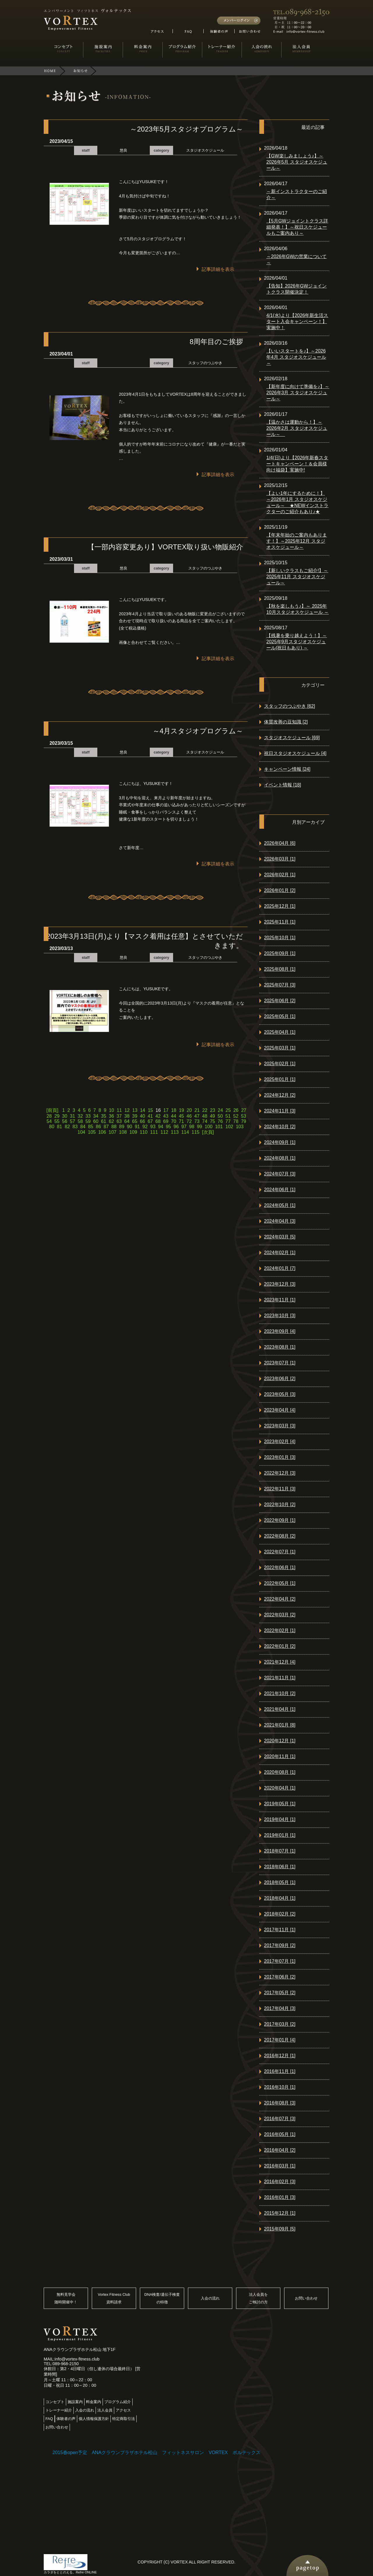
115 (196, 1132)
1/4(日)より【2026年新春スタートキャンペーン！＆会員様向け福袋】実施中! (297, 463)
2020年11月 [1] (279, 1756)
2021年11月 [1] (279, 1677)
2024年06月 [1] (279, 1189)
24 (220, 1110)
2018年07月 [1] (279, 1850)
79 (243, 1121)
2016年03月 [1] (279, 2165)
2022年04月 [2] (279, 1599)
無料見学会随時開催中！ (65, 2298)
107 (113, 1132)
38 (127, 1116)
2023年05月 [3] (279, 1394)
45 (181, 1116)
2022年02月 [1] (279, 1630)
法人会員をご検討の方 (258, 2298)
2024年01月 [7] (279, 1268)
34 (95, 1116)
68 (158, 1121)
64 (127, 1121)
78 (235, 1121)
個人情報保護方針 (94, 2418)
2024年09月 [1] (279, 1142)
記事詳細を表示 (218, 269)
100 (208, 1126)
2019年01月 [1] (279, 1835)
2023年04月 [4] (279, 1410)
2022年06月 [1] (279, 1567)
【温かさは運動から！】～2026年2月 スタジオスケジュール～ (296, 428)
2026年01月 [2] (279, 890)
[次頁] (208, 1132)
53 (243, 1116)
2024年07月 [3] (279, 1173)
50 (220, 1116)
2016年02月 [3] (279, 2181)
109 (133, 1132)
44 (173, 1116)
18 (173, 1110)
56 (64, 1121)
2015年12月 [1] (279, 2213)
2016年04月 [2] (279, 2150)
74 (204, 1121)
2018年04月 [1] (279, 1898)
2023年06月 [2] (279, 1378)
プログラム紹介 (117, 2402)
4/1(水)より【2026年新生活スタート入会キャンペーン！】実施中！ (297, 321)
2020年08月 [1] (279, 1772)
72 (189, 1121)
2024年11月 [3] (279, 1110)
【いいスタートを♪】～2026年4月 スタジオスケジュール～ (296, 357)
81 (59, 1126)
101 (219, 1126)
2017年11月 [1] (279, 1929)
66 (142, 1121)
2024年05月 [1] (279, 1205)
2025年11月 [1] (279, 921)
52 (235, 1116)
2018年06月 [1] (279, 1866)
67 (150, 1121)
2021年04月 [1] (279, 1709)
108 (123, 1132)
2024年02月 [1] (279, 1252)
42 (158, 1116)
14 (142, 1110)
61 (103, 1121)
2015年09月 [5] (279, 2228)
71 (181, 1121)
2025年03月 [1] (279, 1047)
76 (220, 1121)
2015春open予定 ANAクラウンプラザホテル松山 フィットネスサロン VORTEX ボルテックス (156, 2452)
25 (228, 1110)
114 (185, 1132)
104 (81, 1132)
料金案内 (93, 2402)
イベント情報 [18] (282, 784)
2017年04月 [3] (279, 2008)
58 (80, 1121)
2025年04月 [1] (279, 1032)
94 (160, 1126)
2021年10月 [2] (279, 1693)
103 (240, 1126)
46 (189, 1116)
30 (64, 1116)
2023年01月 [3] (279, 1457)
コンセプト (54, 2402)
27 (243, 1110)
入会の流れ (210, 2298)
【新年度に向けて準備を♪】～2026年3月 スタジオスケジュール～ (297, 392)
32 (80, 1116)
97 (183, 1126)
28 (49, 1116)
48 (204, 1116)
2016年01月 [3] (279, 2197)
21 (197, 1110)
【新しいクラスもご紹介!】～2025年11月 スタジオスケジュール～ (297, 576)
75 (212, 1121)
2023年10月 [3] (279, 1315)
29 (56, 1116)
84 (82, 1126)
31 (72, 1116)
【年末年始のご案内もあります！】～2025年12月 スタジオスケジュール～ (296, 541)
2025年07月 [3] (279, 984)
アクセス (123, 2410)
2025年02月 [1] (279, 1063)
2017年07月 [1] (279, 1961)
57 (72, 1121)
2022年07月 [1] (279, 1551)
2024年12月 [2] (279, 1095)
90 (129, 1126)
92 (145, 1126)
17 (166, 1110)
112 (164, 1132)
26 (236, 1110)
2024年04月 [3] (279, 1221)
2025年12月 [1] (279, 906)
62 (111, 1121)
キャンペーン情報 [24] (287, 769)
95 (168, 1126)
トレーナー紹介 (58, 2410)
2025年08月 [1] (279, 969)
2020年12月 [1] (279, 1740)
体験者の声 (66, 2418)
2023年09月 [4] (279, 1331)
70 (173, 1121)
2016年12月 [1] (279, 2055)
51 (228, 1116)
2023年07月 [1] (279, 1362)
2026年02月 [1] (279, 874)
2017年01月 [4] (279, 2039)
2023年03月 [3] (279, 1425)
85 (90, 1126)
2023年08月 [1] (279, 1347)
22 (204, 1110)
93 (153, 1126)
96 (176, 1126)
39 (134, 1116)
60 (95, 1121)
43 (165, 1116)
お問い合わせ (306, 2298)
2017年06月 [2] (279, 1976)
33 (88, 1116)
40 (142, 1116)
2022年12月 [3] (279, 1473)
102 (229, 1126)
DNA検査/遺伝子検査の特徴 (162, 2298)
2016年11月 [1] (279, 2071)
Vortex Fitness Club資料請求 (114, 2298)
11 (119, 1110)
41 (150, 1116)
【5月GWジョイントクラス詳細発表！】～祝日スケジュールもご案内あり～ (297, 227)
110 (144, 1132)
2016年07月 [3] (279, 2118)
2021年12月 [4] (279, 1661)
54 (49, 1121)
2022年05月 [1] (279, 1583)
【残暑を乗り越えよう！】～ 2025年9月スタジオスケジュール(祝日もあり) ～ (296, 641)
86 (98, 1126)
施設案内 (75, 2402)
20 (189, 1110)
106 (102, 1132)
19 (181, 1110)
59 (88, 1121)
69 (165, 1121)
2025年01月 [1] (279, 1079)
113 (175, 1132)
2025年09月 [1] (279, 953)
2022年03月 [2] (279, 1614)
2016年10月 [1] (279, 2087)
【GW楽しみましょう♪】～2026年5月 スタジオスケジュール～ (296, 162)
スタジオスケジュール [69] (292, 737)
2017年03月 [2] (279, 2024)
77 (228, 1121)
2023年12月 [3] (279, 1284)
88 (114, 1126)
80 (51, 1126)
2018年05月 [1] (279, 1882)
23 (212, 1110)
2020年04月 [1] (279, 1787)
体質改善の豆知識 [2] (286, 721)
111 (154, 1132)
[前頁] (52, 1110)
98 (191, 1126)
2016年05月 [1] (279, 2134)
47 (197, 1116)
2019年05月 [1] (279, 1803)
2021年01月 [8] (279, 1724)
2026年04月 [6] (279, 843)
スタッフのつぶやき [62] (289, 706)
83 (75, 1126)
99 (199, 1126)
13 (135, 1110)
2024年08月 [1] (279, 1158)
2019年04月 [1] (279, 1819)
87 (106, 1126)
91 (137, 1126)
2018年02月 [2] (279, 1913)
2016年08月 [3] (279, 2102)
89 (121, 1126)
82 (67, 1126)
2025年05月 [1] (279, 1016)
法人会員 (104, 2410)
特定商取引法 (123, 2418)
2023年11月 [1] (279, 1299)
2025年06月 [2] (279, 1000)
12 (127, 1110)
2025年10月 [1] (279, 937)
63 (119, 1121)
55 (56, 1121)
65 (134, 1121)
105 (92, 1132)
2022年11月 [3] (279, 1488)
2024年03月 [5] (279, 1236)
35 (103, 1116)
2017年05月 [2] (279, 1992)
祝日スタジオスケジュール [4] (295, 753)
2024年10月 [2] (279, 1126)
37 (119, 1116)
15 (150, 1110)
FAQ (49, 2418)
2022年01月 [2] (279, 1646)
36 (111, 1116)
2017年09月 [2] (279, 1945)
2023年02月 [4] (279, 1441)
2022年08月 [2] (279, 1536)
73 (197, 1121)
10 (111, 1110)
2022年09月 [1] (279, 1520)
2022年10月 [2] (279, 1504)
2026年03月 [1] (279, 858)
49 (212, 1116)
